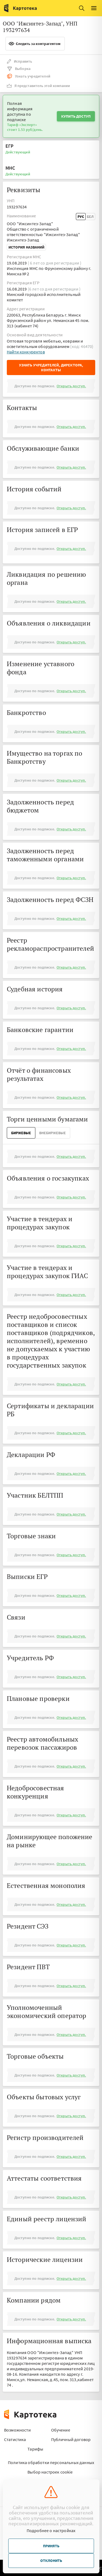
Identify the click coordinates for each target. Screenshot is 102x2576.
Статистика (15, 2439)
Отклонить (51, 2560)
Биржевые (21, 1132)
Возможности (17, 2430)
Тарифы (35, 2449)
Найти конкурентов (26, 351)
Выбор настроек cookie (50, 2472)
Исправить (19, 61)
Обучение (60, 2430)
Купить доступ (76, 116)
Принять (51, 2545)
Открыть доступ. (71, 386)
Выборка (18, 68)
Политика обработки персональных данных (51, 2462)
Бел (90, 216)
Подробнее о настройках (51, 2530)
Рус (81, 216)
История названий (26, 247)
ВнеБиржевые (52, 1132)
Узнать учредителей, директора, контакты (51, 367)
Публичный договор (71, 2439)
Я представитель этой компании (38, 85)
